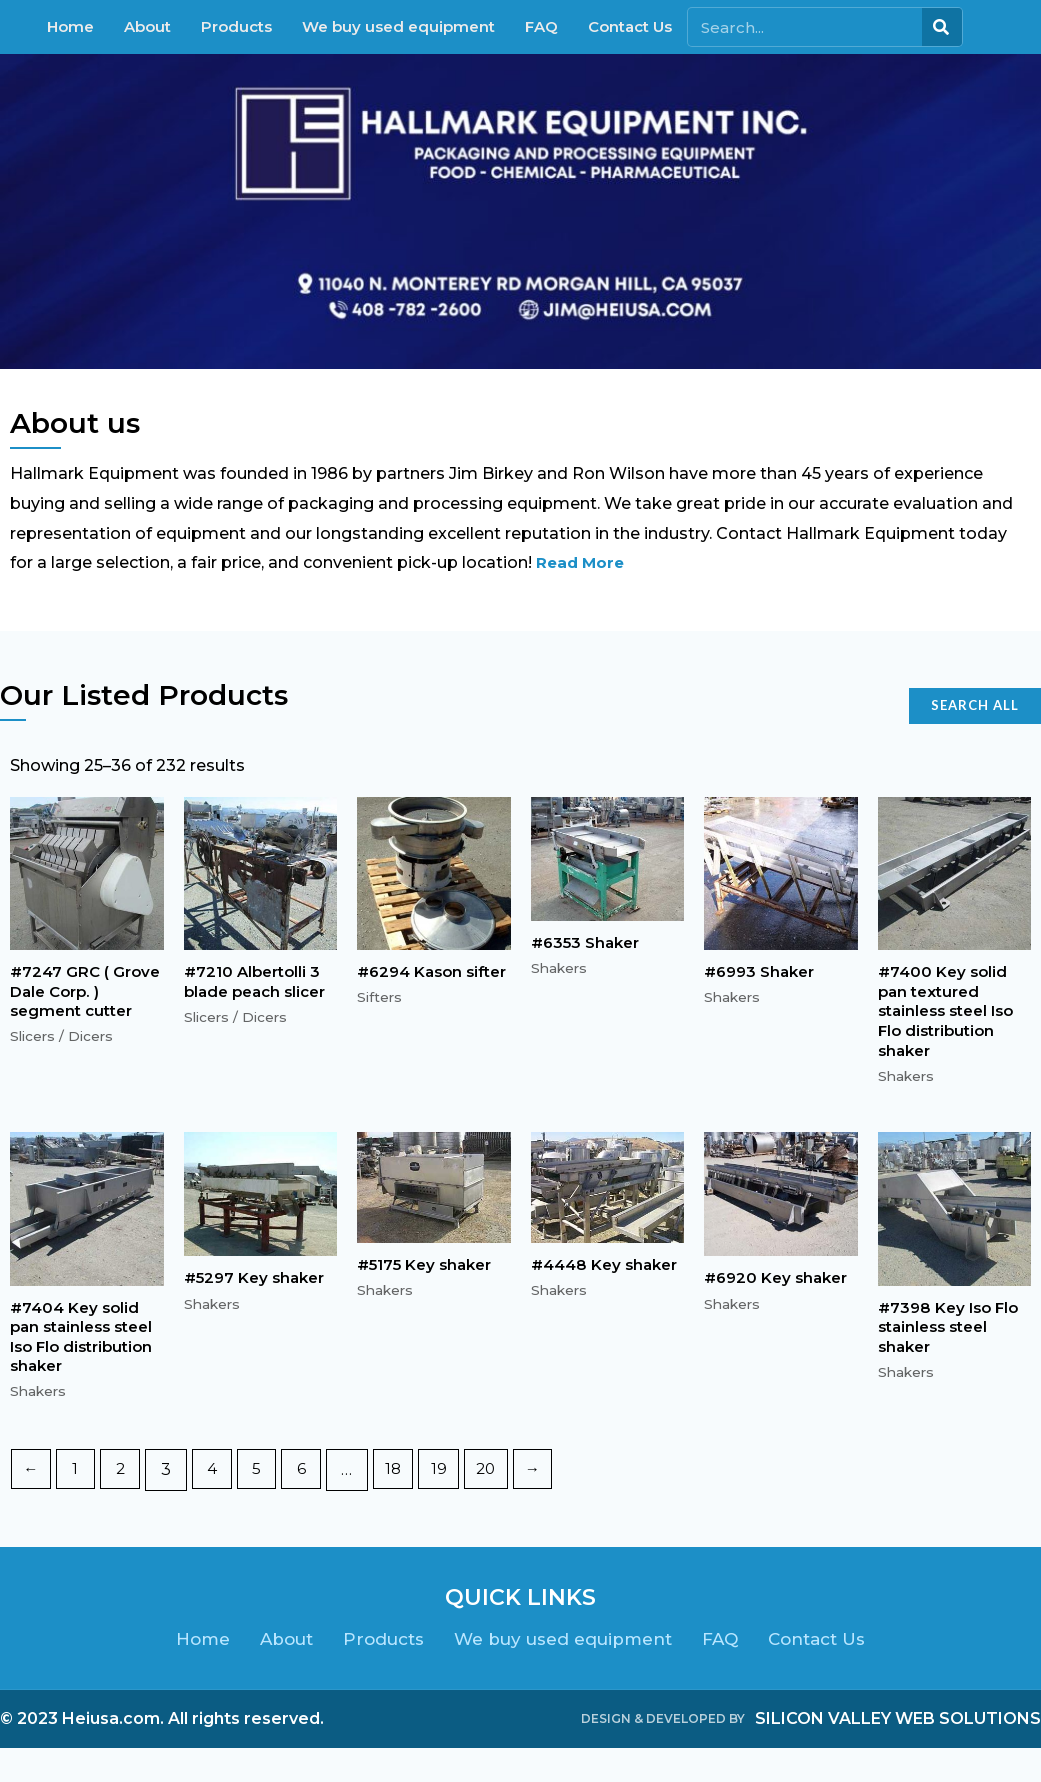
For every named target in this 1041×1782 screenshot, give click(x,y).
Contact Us (630, 26)
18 (408, 1503)
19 (456, 1503)
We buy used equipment (398, 26)
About (147, 26)
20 (505, 1503)
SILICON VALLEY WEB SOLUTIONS (898, 1752)
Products (236, 26)
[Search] (942, 27)
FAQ (541, 26)
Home (70, 26)
